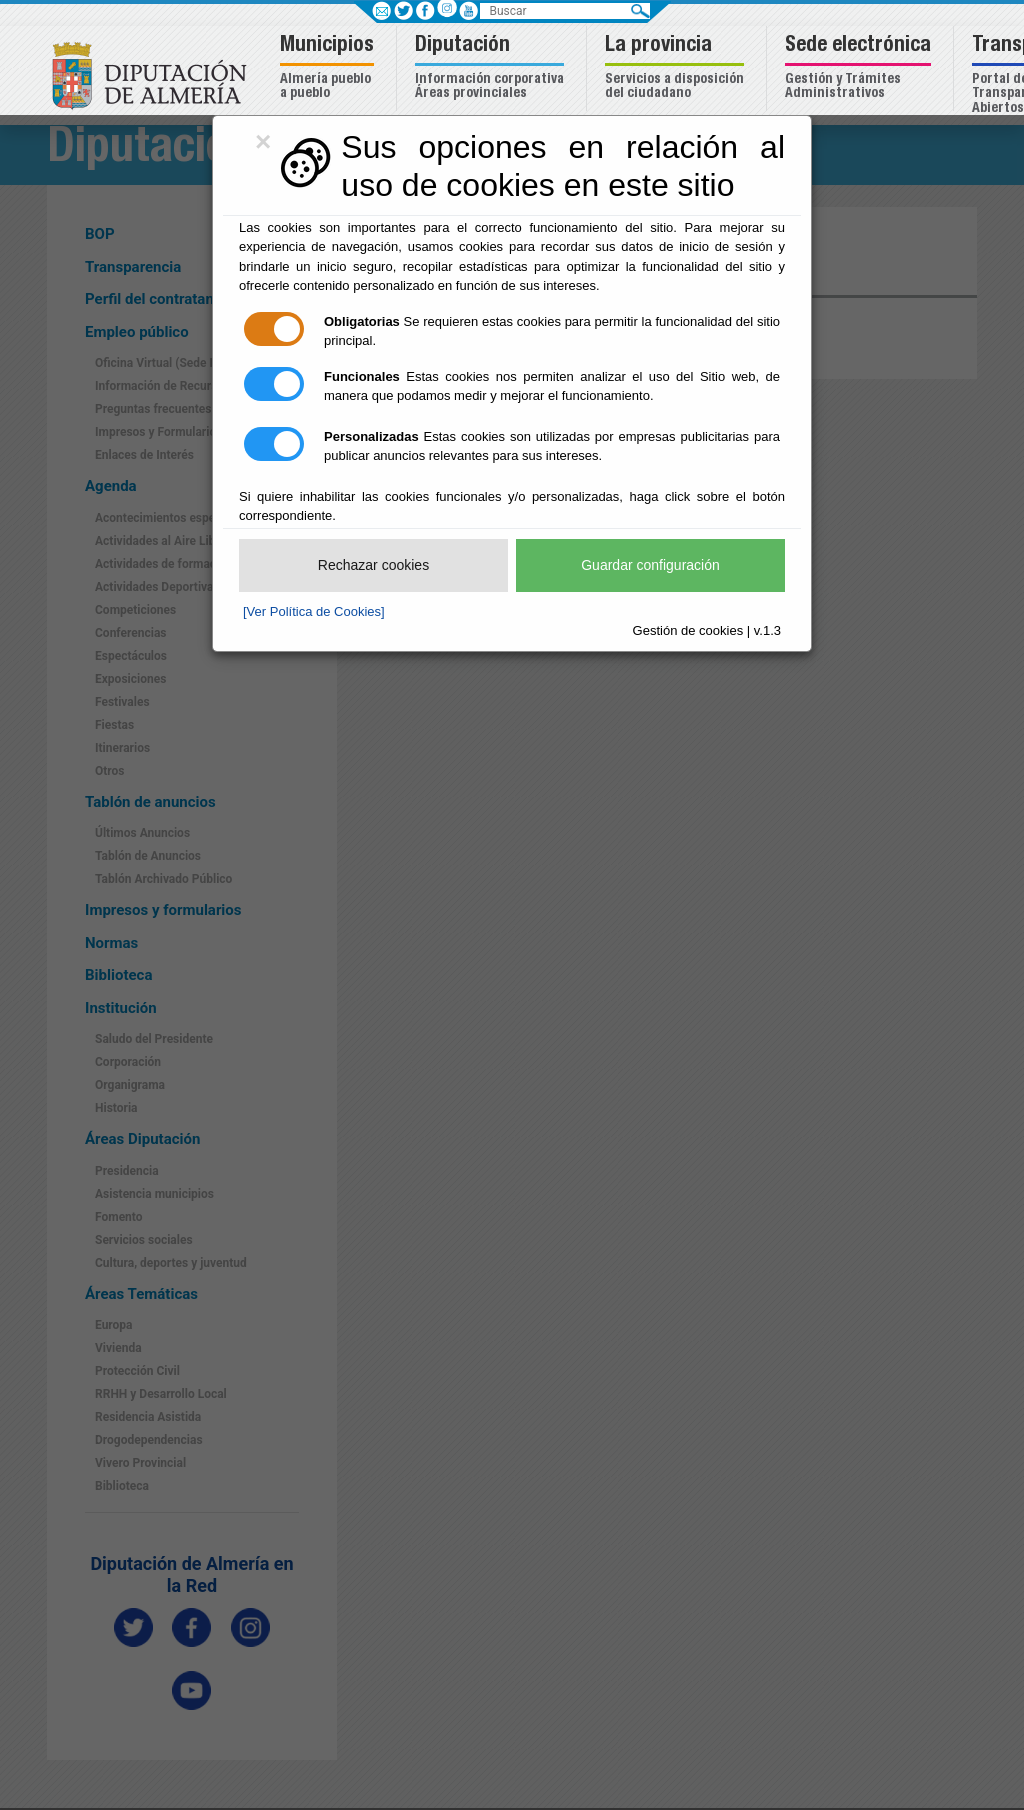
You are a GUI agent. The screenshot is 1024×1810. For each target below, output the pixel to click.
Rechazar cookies (373, 565)
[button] (329, 68)
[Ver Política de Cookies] (314, 611)
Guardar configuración (650, 565)
